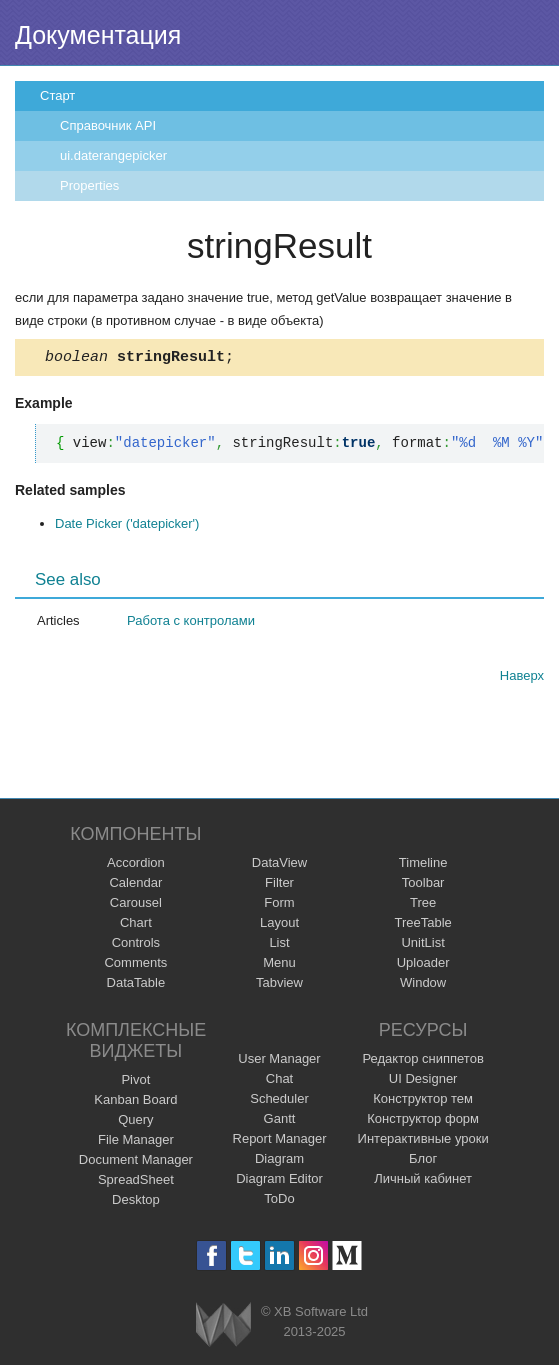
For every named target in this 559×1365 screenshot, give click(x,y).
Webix (223, 1327)
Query (135, 1122)
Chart (136, 925)
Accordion (136, 865)
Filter (279, 885)
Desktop (136, 1202)
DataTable (136, 985)
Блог (423, 1161)
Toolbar (423, 885)
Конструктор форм (423, 1121)
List (279, 945)
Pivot (135, 1082)
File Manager (136, 1142)
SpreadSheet (136, 1182)
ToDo (279, 1201)
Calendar (135, 885)
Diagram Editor (279, 1181)
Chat (279, 1081)
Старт (57, 95)
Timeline (423, 865)
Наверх (522, 678)
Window (423, 985)
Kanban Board (135, 1102)
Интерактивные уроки (423, 1141)
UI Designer (423, 1081)
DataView (279, 865)
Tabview (279, 985)
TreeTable (422, 925)
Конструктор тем (423, 1101)
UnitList (422, 945)
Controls (136, 945)
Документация (98, 35)
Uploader (423, 965)
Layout (279, 925)
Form (279, 905)
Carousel (136, 905)
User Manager (279, 1061)
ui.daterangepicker (113, 155)
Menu (279, 965)
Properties (89, 185)
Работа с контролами (191, 623)
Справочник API (108, 125)
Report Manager (280, 1141)
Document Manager (136, 1162)
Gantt (280, 1121)
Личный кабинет (423, 1181)
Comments (135, 965)
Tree (423, 905)
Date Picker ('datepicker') (127, 526)
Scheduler (279, 1101)
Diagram (279, 1161)
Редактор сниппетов (422, 1061)
